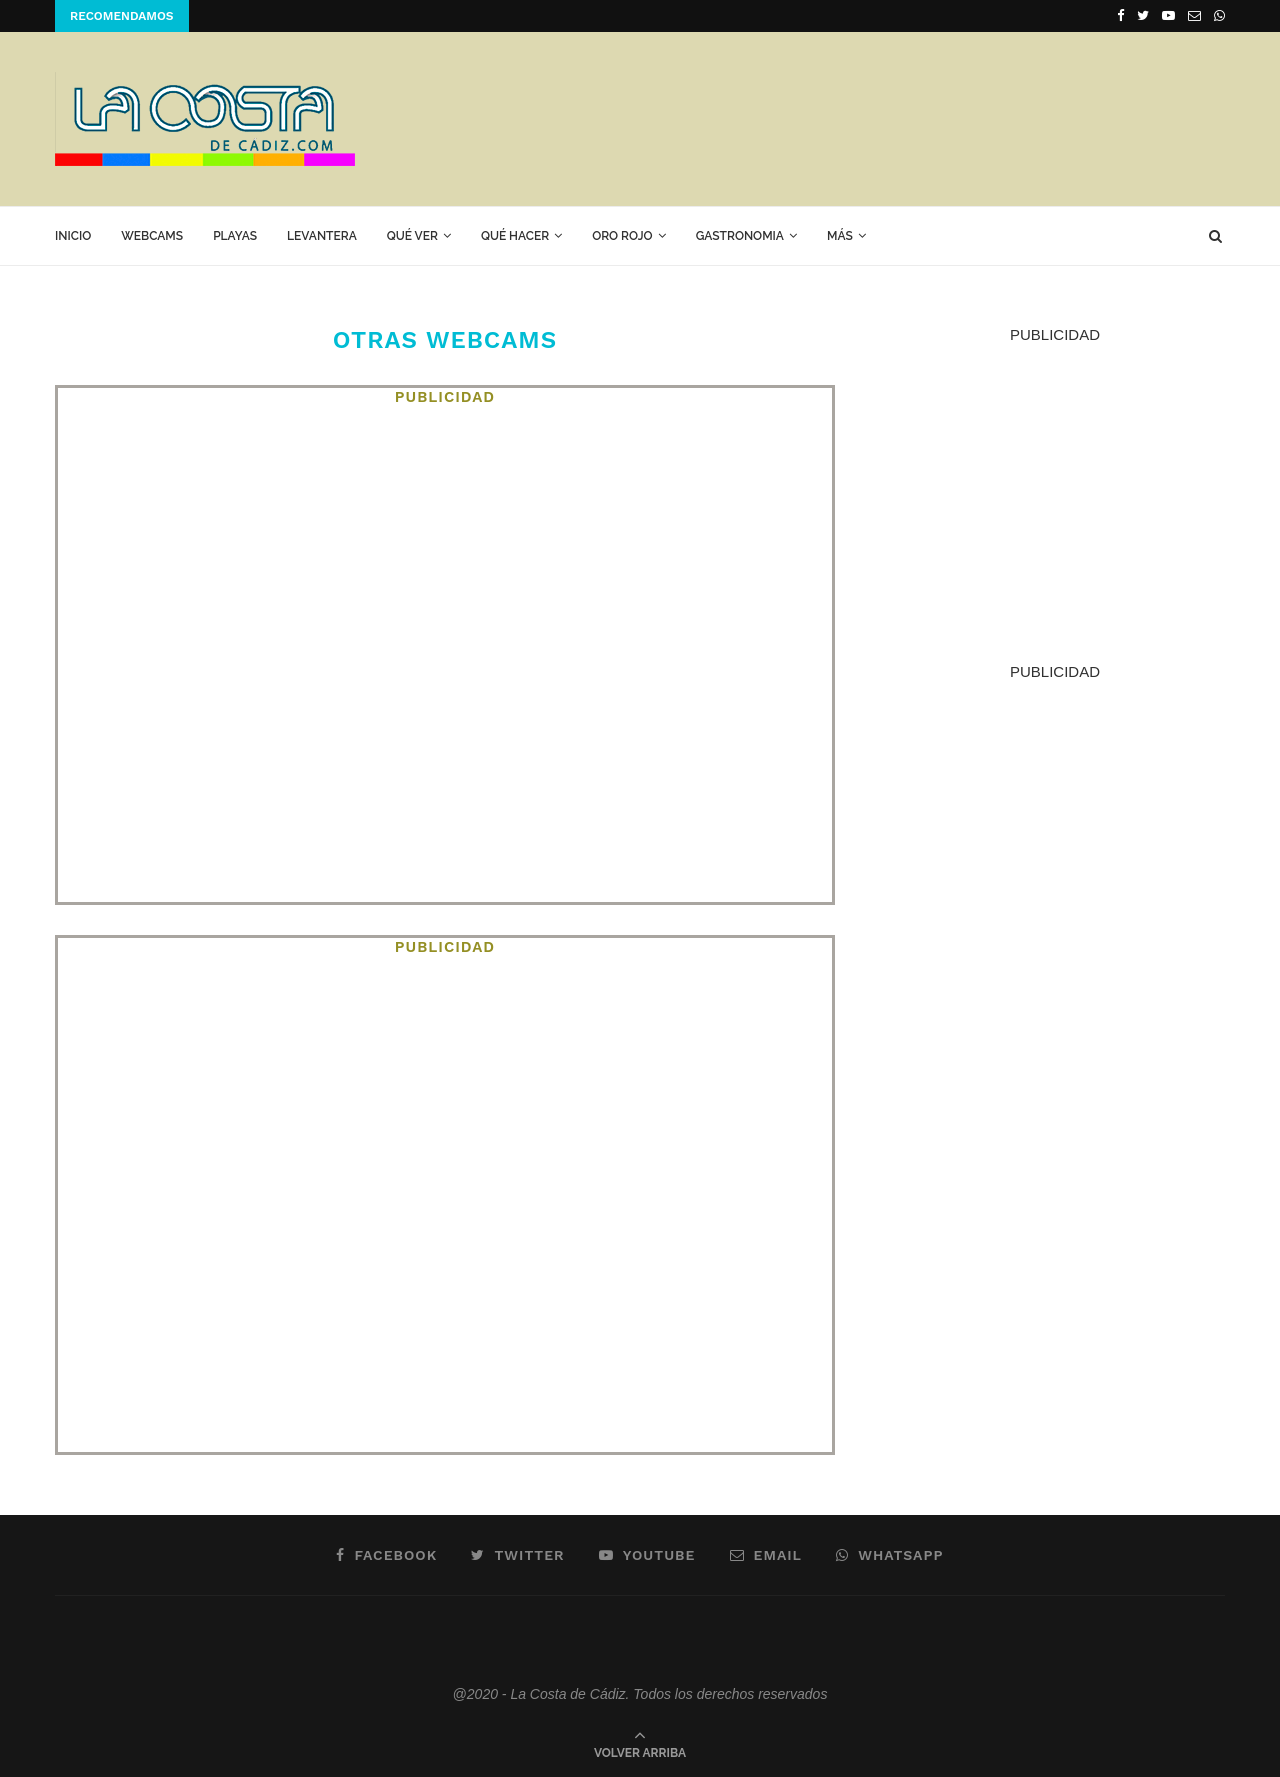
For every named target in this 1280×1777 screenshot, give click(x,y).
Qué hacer (515, 236)
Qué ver (412, 236)
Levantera (322, 236)
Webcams (152, 236)
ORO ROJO (622, 236)
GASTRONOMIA (740, 236)
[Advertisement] (861, 118)
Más (840, 236)
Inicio (73, 236)
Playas (235, 236)
